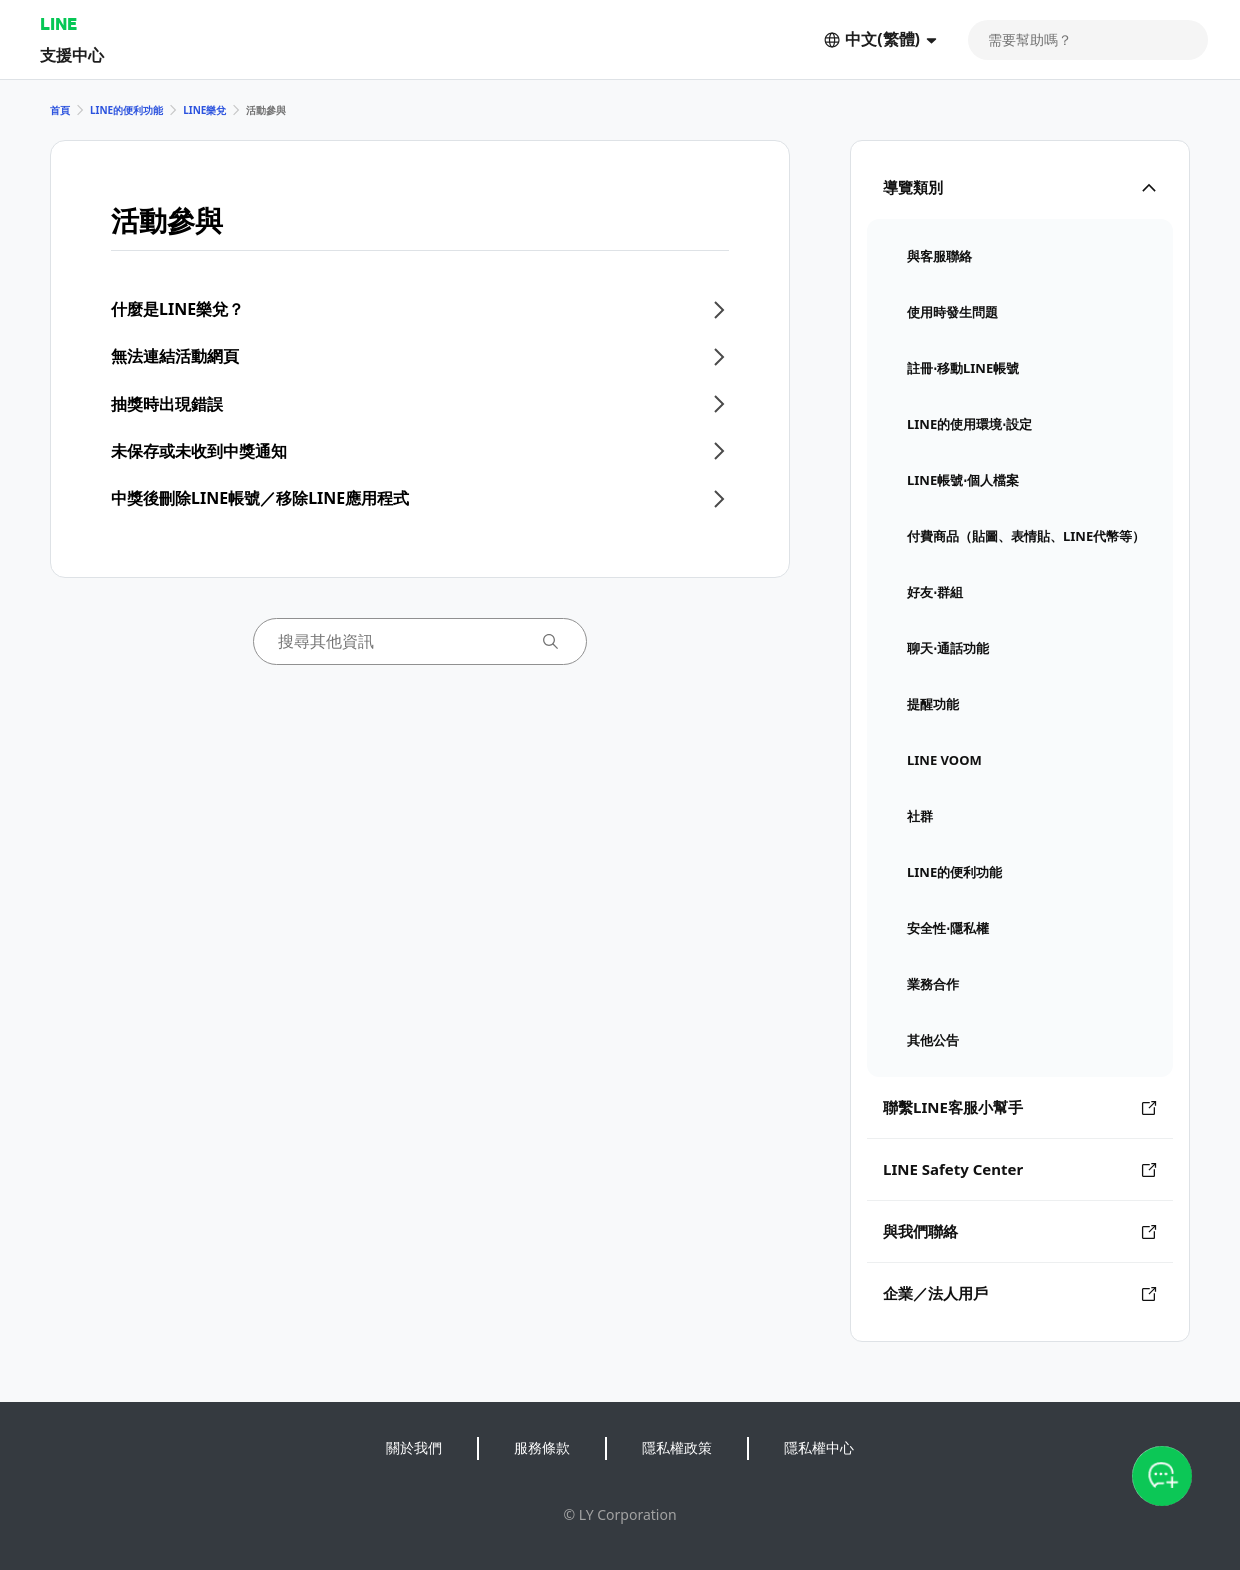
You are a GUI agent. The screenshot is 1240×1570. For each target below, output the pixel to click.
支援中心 (72, 54)
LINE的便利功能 (126, 110)
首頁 (60, 110)
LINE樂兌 (204, 110)
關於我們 (414, 1447)
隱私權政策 (677, 1447)
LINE (58, 23)
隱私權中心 (819, 1447)
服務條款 (542, 1447)
